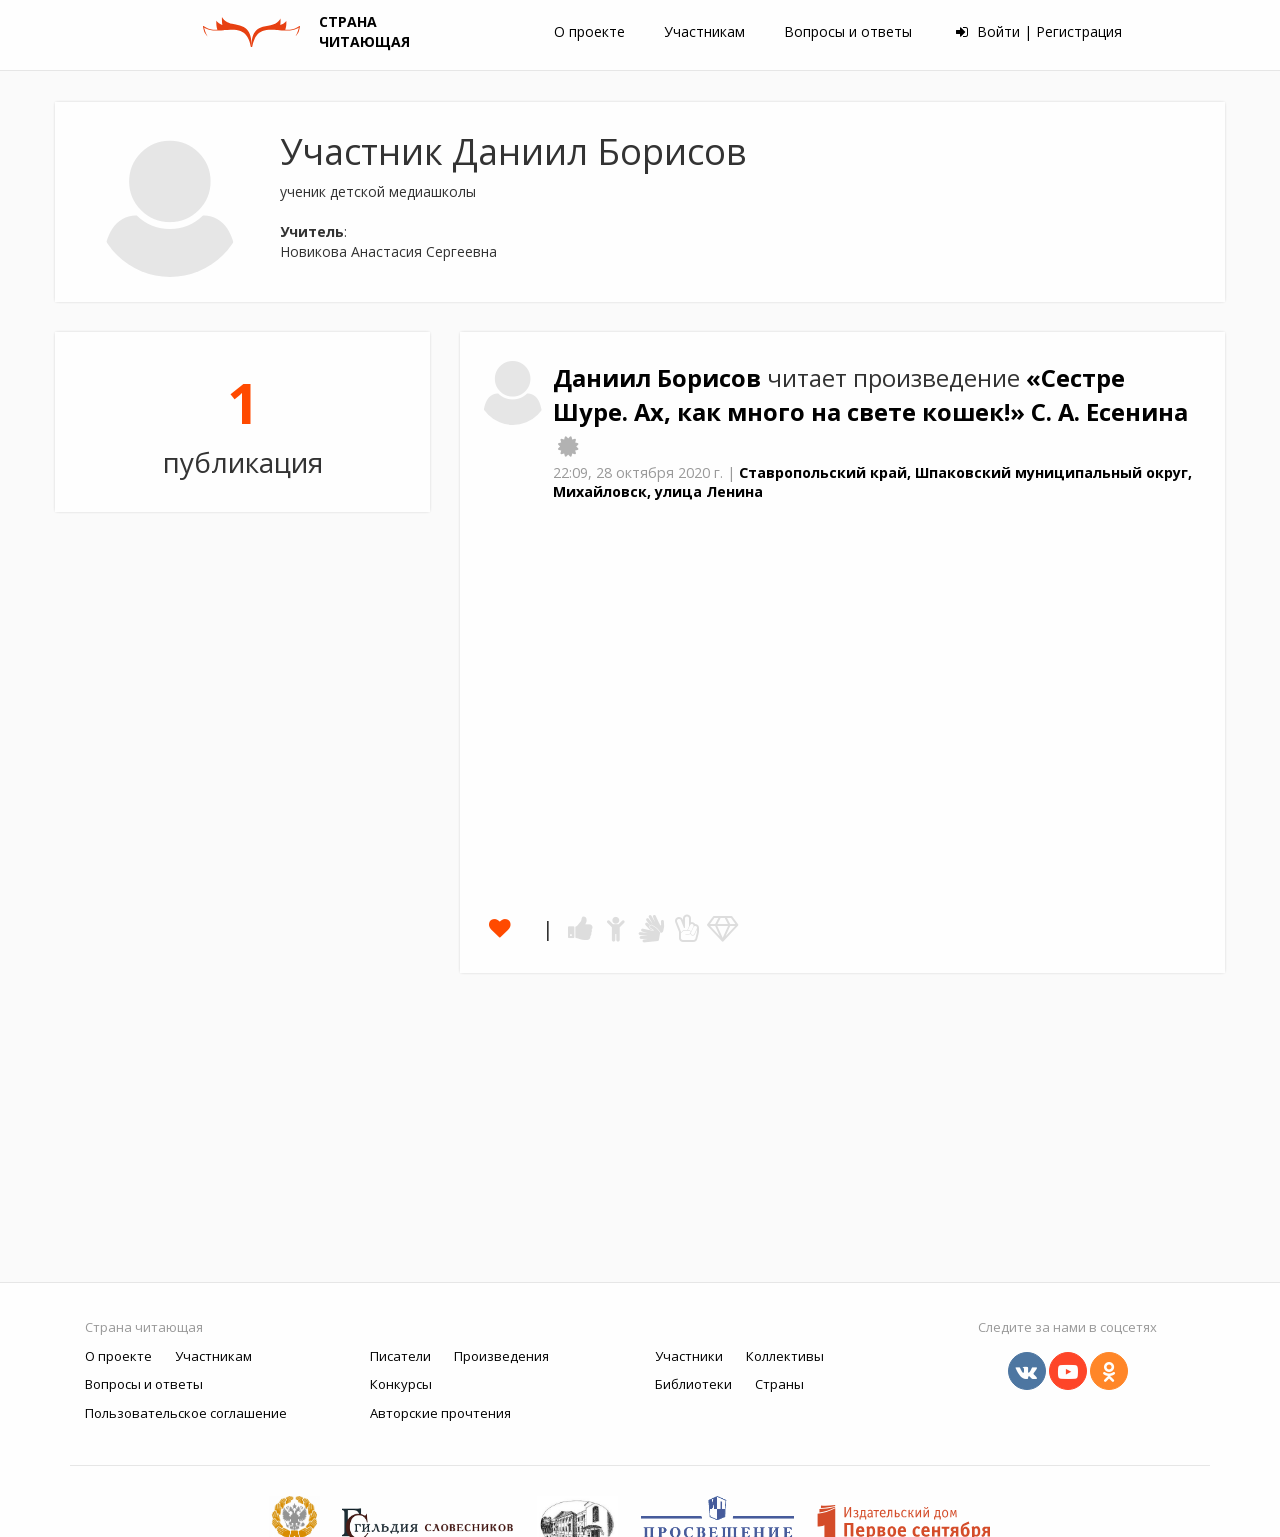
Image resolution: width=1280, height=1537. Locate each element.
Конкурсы (401, 1384)
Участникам (704, 31)
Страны (779, 1384)
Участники (689, 1356)
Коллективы (785, 1356)
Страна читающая (144, 1327)
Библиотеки (693, 1384)
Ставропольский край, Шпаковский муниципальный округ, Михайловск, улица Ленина (872, 482)
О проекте (589, 31)
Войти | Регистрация (1039, 31)
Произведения (501, 1356)
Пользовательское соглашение (186, 1413)
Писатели (400, 1356)
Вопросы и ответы (848, 31)
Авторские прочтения (440, 1413)
